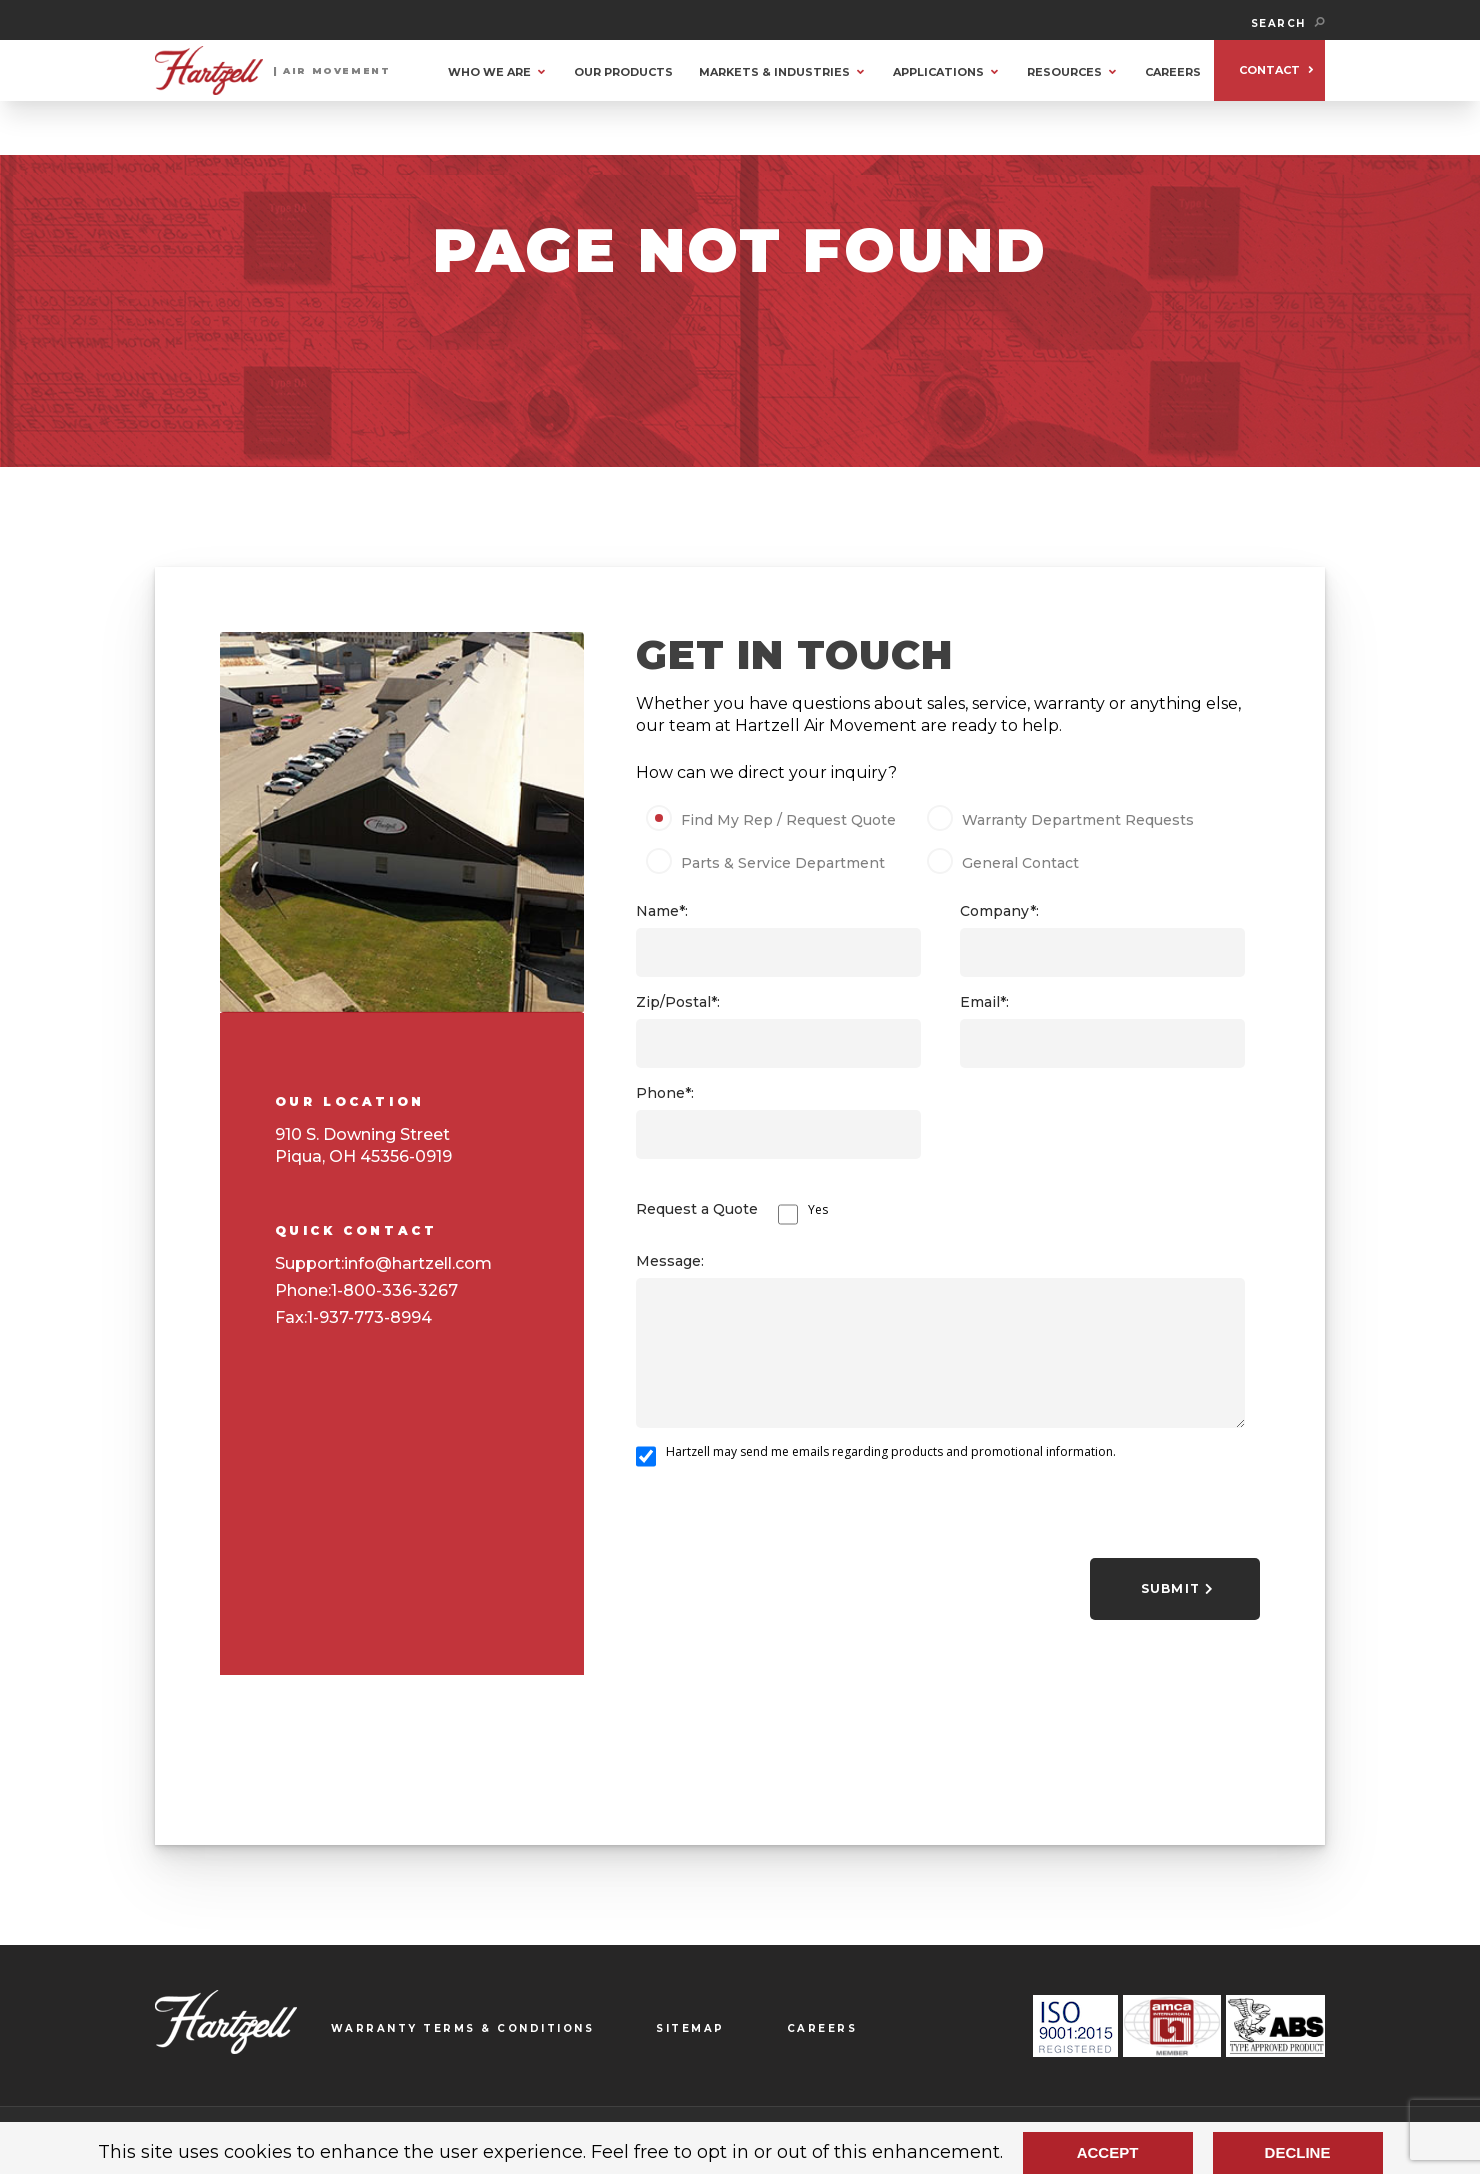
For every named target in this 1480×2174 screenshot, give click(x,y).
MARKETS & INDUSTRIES (774, 72)
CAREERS (1173, 72)
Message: (670, 1261)
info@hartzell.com (418, 1263)
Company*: (999, 911)
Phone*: (665, 1093)
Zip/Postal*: (678, 1002)
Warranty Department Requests (1062, 820)
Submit (1177, 1588)
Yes (818, 1209)
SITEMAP (690, 2028)
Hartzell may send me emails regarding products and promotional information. (891, 1451)
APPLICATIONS (938, 72)
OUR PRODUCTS (623, 72)
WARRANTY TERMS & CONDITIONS (463, 2028)
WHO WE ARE (489, 72)
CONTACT (1269, 70)
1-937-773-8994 (369, 1317)
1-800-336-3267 (394, 1290)
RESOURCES (1064, 72)
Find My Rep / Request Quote (777, 820)
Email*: (984, 1002)
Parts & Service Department (772, 863)
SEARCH (1288, 23)
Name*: (662, 911)
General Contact (1009, 863)
